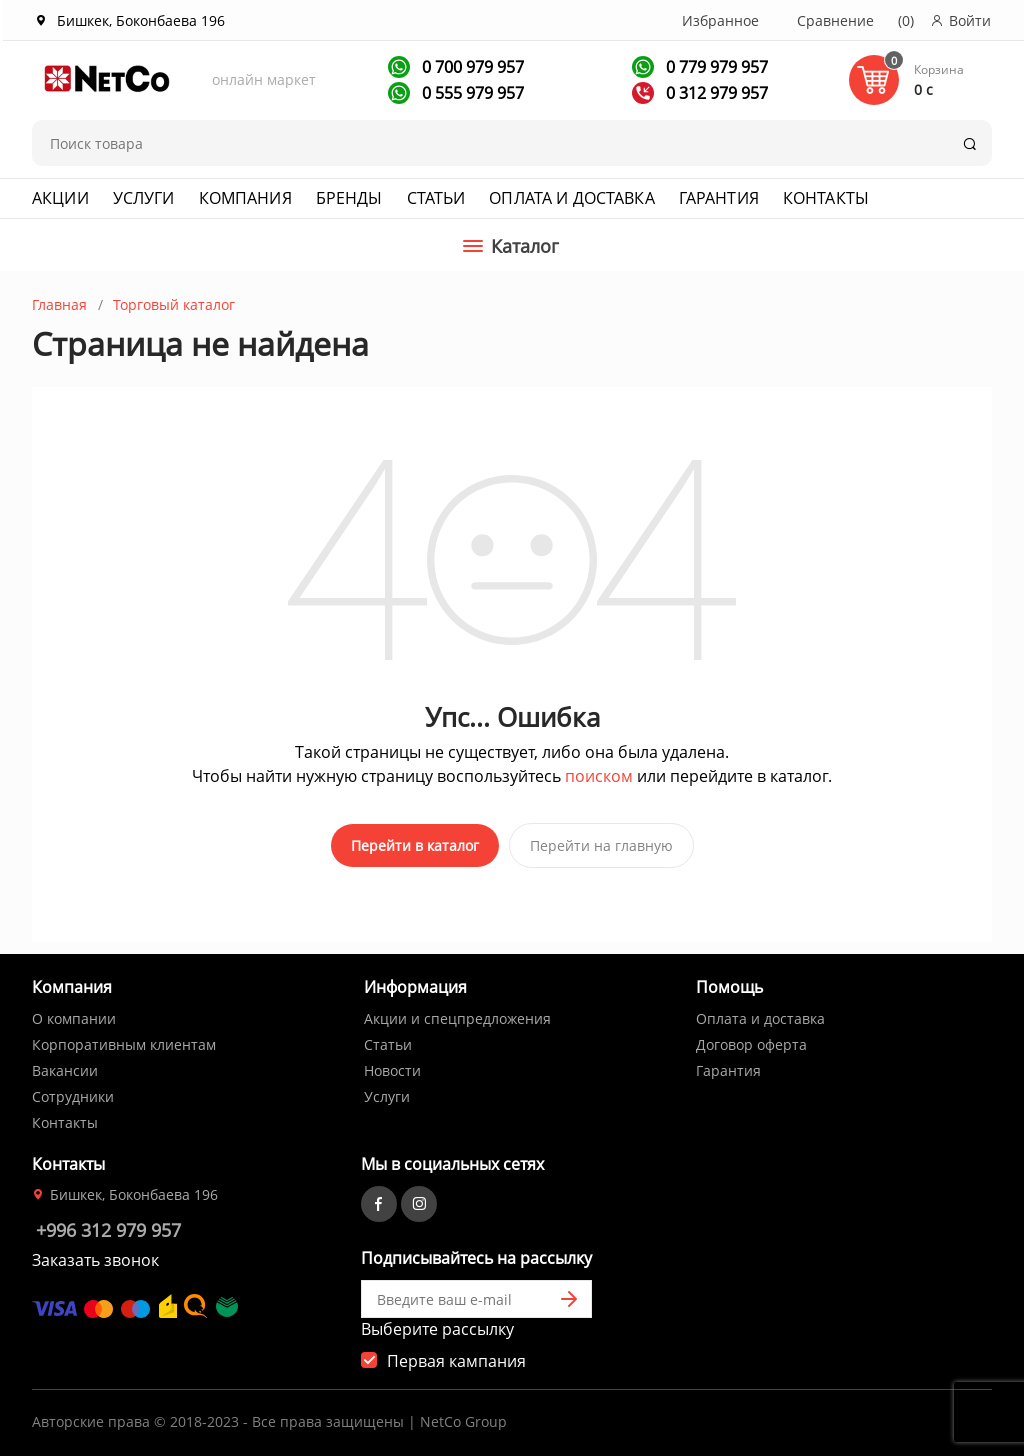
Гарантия (719, 198)
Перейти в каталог (415, 845)
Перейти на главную (601, 845)
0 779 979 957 (715, 67)
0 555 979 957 (471, 93)
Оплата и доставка (571, 198)
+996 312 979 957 (108, 1228)
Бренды (349, 198)
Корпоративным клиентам (124, 1042)
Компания (245, 198)
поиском (599, 776)
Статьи (436, 198)
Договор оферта (751, 1042)
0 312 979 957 (715, 93)
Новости (392, 1068)
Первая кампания (456, 1359)
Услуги (144, 198)
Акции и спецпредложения (457, 1016)
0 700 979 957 (471, 67)
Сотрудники (73, 1094)
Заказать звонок (95, 1258)
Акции (60, 198)
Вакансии (65, 1068)
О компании (74, 1016)
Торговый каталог (174, 304)
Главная (59, 304)
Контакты (826, 198)
